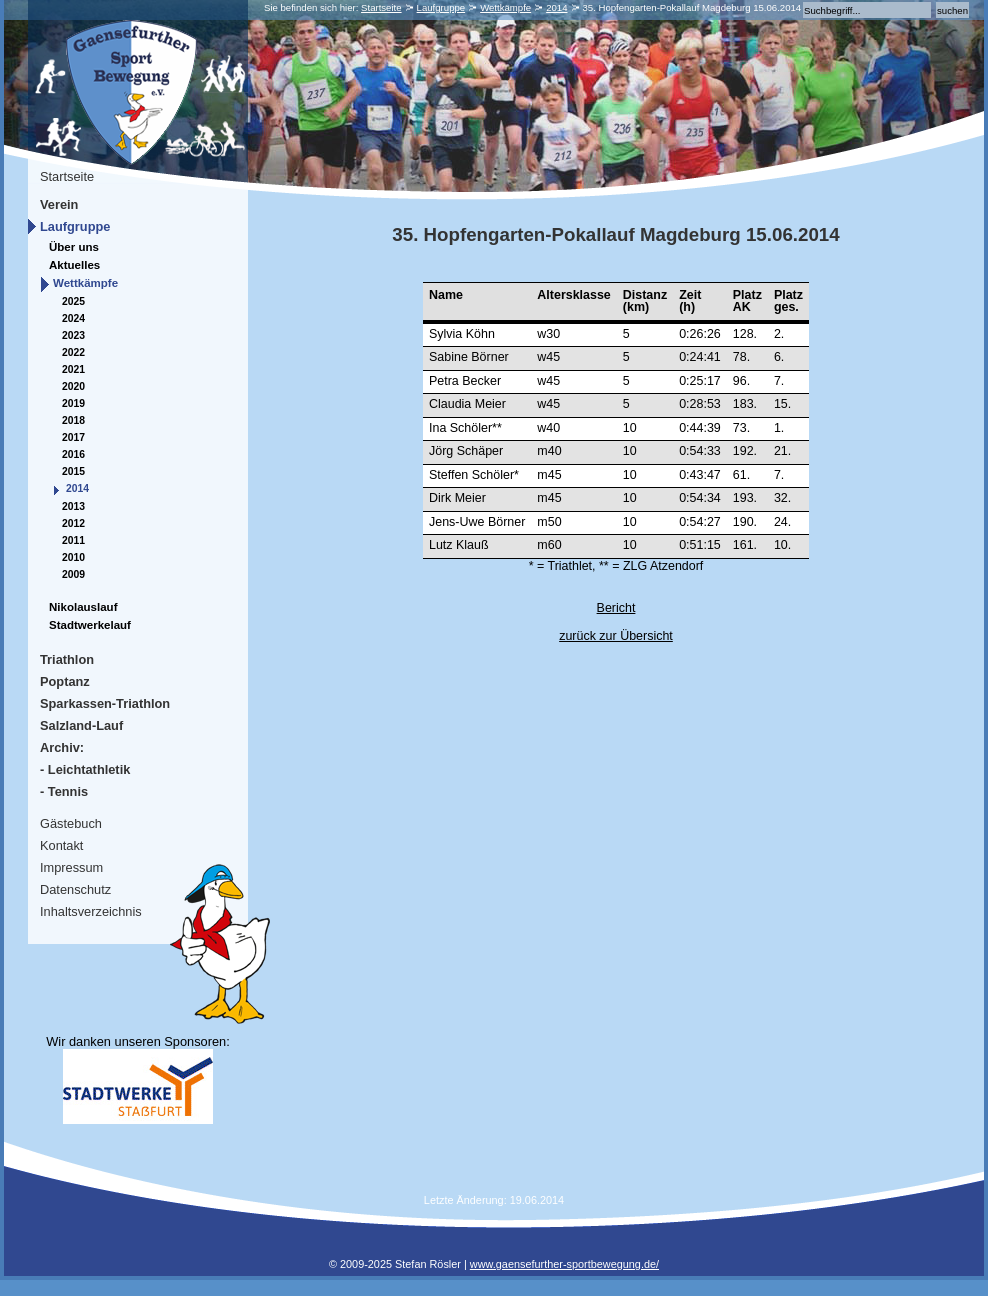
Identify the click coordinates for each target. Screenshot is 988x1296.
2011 (73, 540)
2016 (73, 454)
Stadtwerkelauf (90, 625)
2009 (73, 574)
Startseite (381, 7)
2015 (73, 471)
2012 (73, 523)
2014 (556, 7)
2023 (73, 335)
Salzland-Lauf (81, 725)
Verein (59, 204)
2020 (73, 386)
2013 (73, 506)
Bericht (616, 608)
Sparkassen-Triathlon (105, 703)
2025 (73, 301)
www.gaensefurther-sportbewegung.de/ (564, 1264)
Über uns (74, 247)
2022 (73, 352)
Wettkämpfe (505, 7)
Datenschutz (75, 889)
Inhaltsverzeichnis (91, 911)
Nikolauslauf (83, 607)
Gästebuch (71, 823)
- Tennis (64, 791)
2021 (73, 369)
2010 (73, 557)
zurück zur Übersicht (616, 636)
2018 (73, 420)
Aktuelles (74, 265)
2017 (73, 437)
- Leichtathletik (85, 769)
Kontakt (61, 845)
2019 (73, 403)
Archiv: (62, 747)
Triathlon (67, 659)
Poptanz (65, 681)
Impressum (71, 867)
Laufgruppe (441, 7)
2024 (73, 318)
